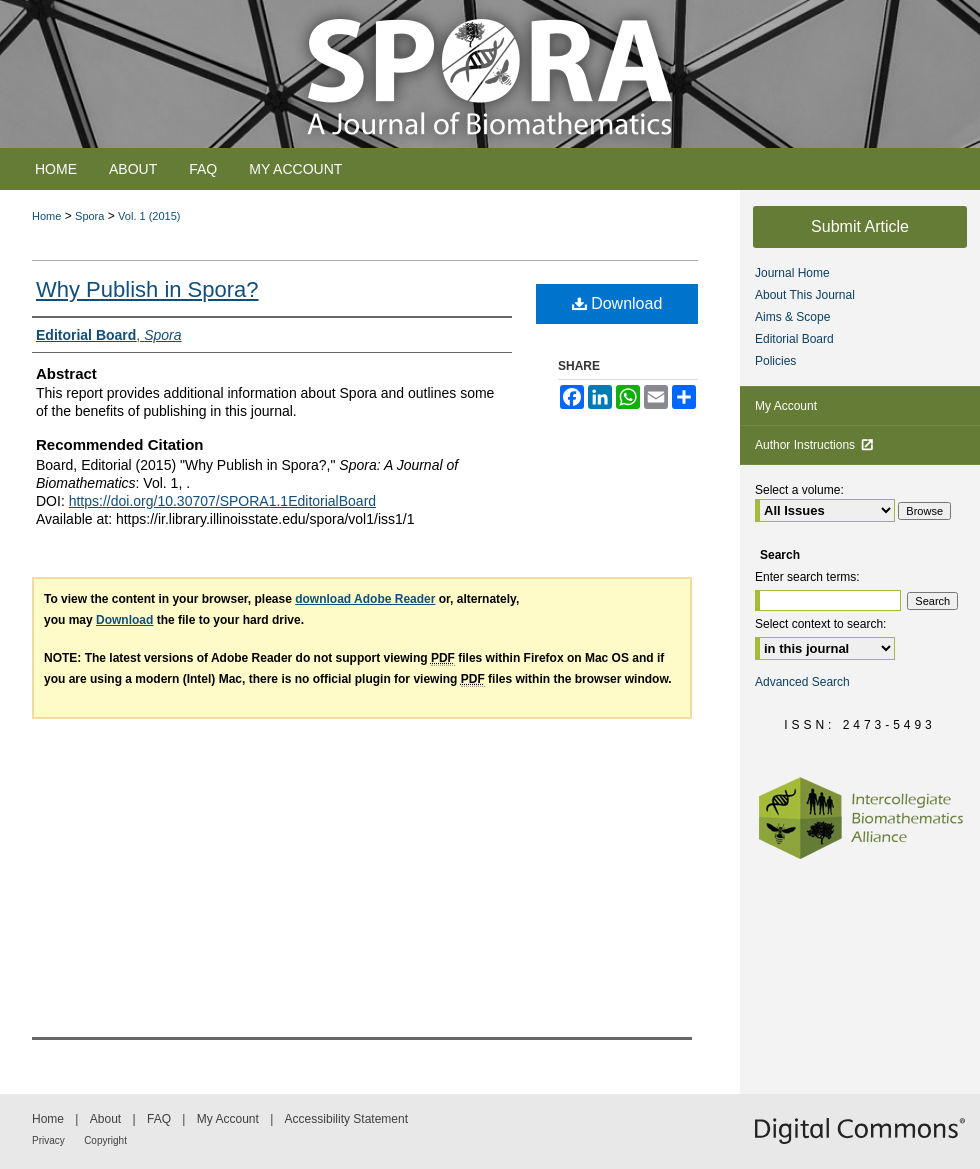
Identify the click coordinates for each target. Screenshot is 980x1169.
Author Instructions (814, 445)
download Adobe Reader (365, 599)
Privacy (48, 1140)
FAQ (159, 1119)
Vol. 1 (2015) (149, 216)
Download (617, 303)
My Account (786, 406)
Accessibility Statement (346, 1119)
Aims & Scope (792, 317)
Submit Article (860, 226)
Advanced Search (802, 682)
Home (46, 216)
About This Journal (805, 295)
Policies (775, 361)
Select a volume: (799, 490)
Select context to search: (820, 624)
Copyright (105, 1140)
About (105, 1119)
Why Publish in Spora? (147, 289)
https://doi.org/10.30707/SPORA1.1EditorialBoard (222, 501)
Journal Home (792, 273)
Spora (89, 216)
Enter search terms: (807, 577)
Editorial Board (794, 339)
